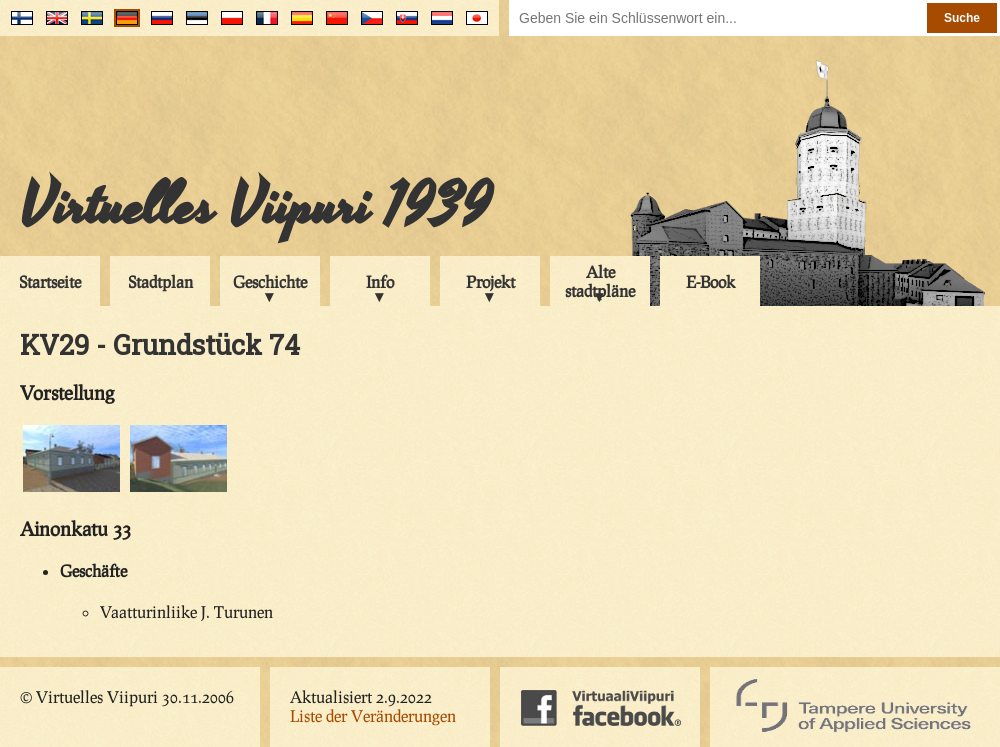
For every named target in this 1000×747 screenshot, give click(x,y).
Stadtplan (160, 281)
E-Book (710, 281)
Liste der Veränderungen (373, 715)
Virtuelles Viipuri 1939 (255, 207)
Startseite (50, 281)
